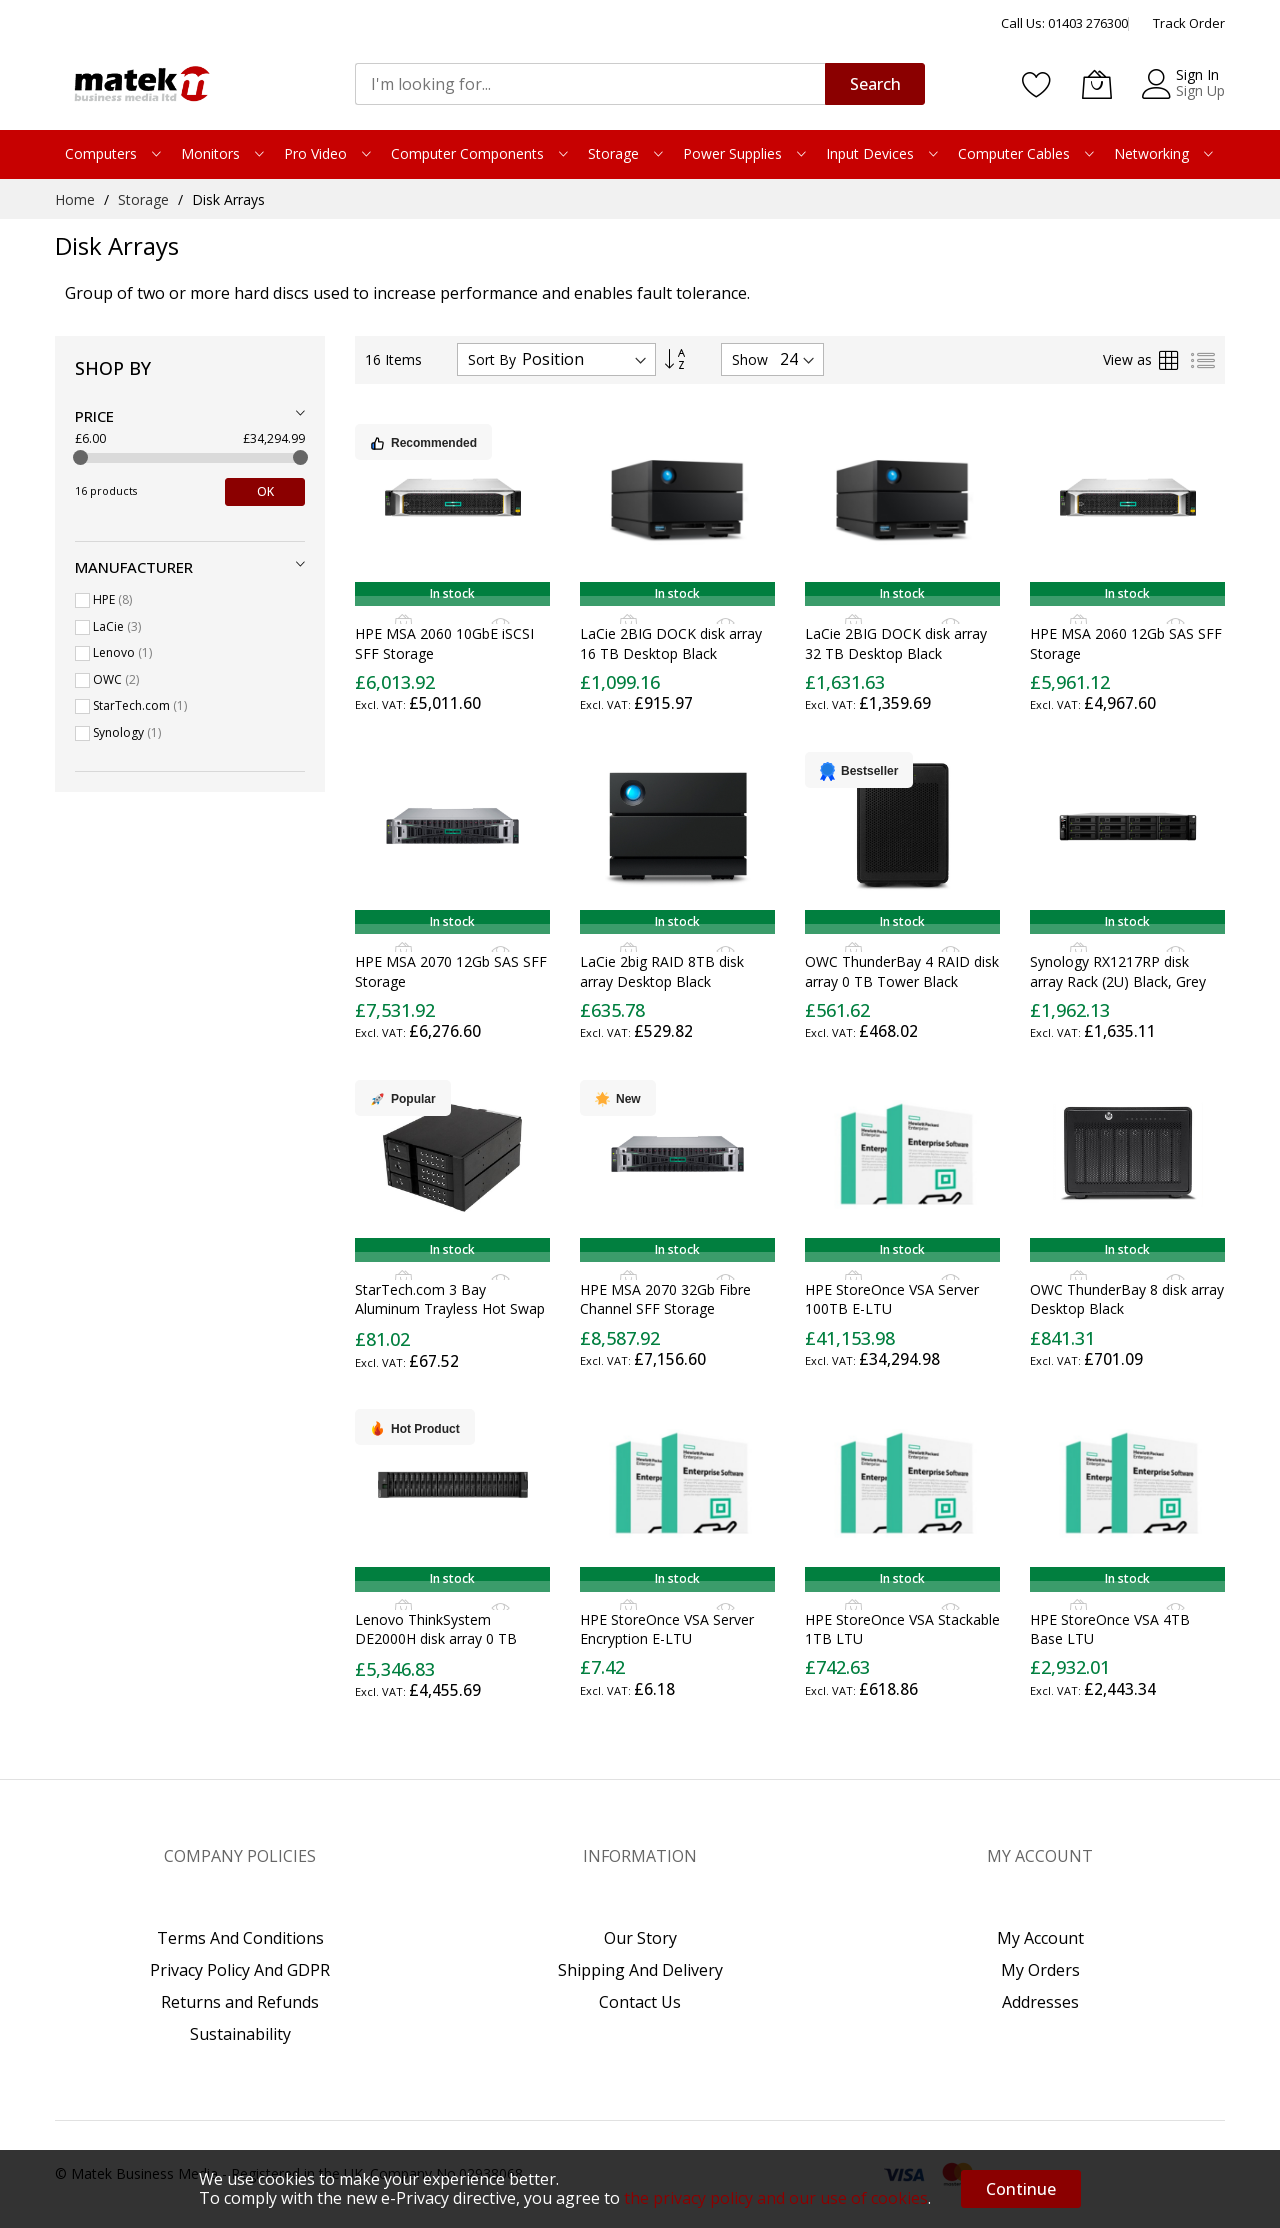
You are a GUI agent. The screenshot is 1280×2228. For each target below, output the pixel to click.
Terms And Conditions (240, 1938)
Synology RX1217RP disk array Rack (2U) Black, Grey (1118, 971)
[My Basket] (1097, 84)
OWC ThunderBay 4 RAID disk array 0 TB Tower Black (902, 971)
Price (94, 416)
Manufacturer (134, 567)
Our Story (640, 1938)
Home (77, 199)
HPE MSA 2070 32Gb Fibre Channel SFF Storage (665, 1299)
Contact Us (640, 2002)
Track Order (1189, 23)
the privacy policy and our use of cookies (776, 2198)
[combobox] (590, 84)
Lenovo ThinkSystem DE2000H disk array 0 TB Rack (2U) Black (436, 1639)
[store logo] (140, 84)
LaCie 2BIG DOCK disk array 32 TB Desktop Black (896, 643)
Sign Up (1200, 90)
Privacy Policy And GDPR (240, 1970)
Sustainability (240, 2034)
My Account (1040, 1938)
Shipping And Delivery (640, 1970)
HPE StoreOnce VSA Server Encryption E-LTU (667, 1629)
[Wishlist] (1037, 84)
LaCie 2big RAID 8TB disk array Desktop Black (662, 971)
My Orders (1040, 1970)
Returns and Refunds (240, 2002)
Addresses (1040, 2002)
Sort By (492, 359)
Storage (145, 199)
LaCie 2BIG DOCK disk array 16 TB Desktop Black (671, 643)
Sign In (1197, 74)
